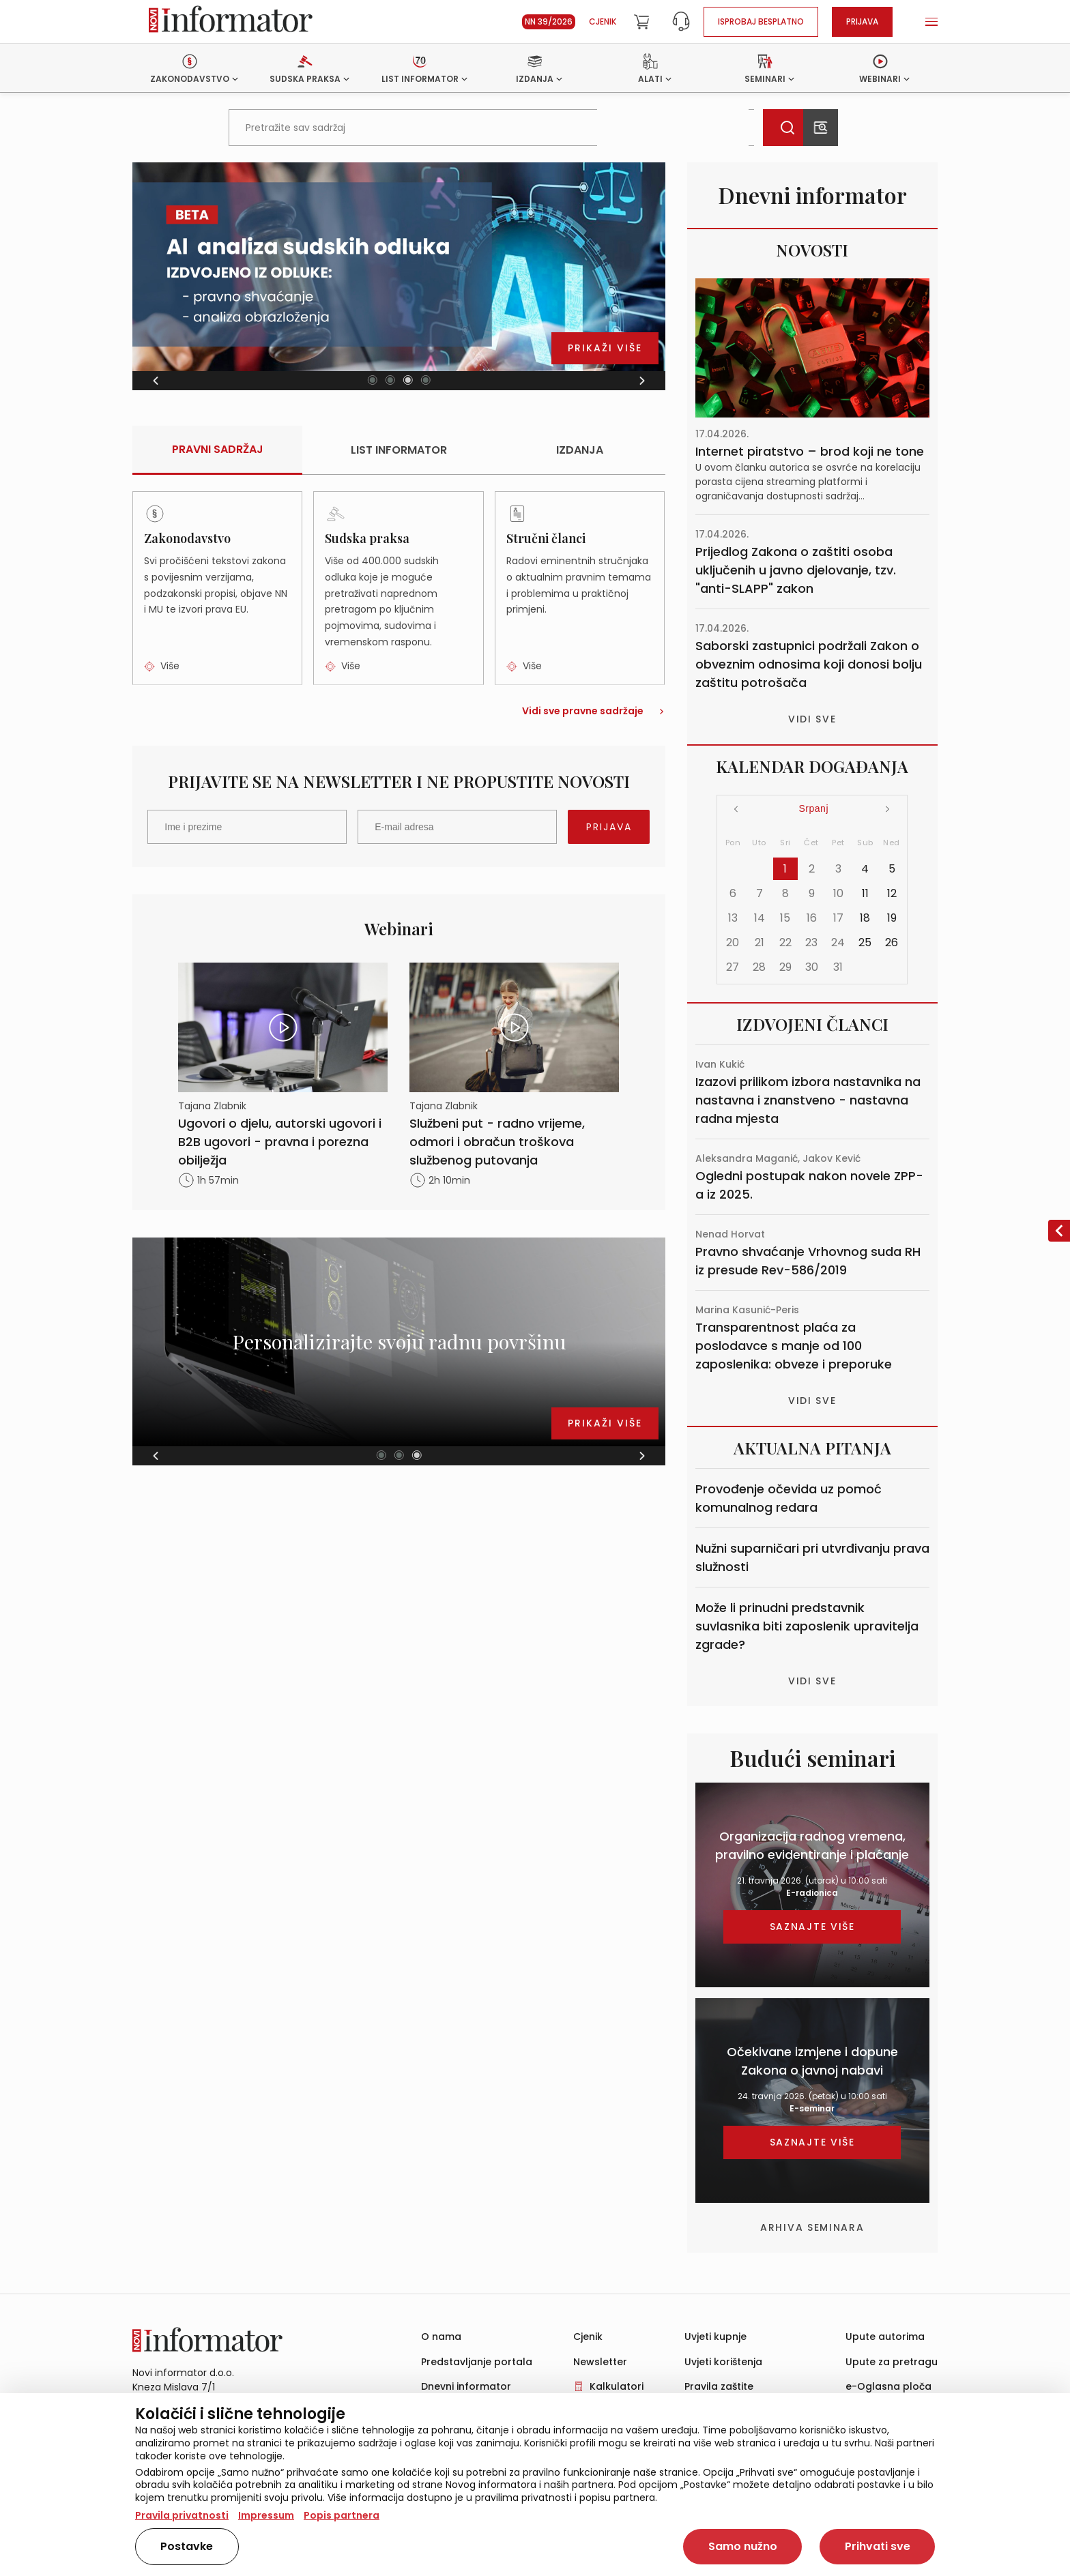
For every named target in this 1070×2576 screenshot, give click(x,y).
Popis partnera (341, 2515)
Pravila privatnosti (182, 2515)
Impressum (266, 2515)
